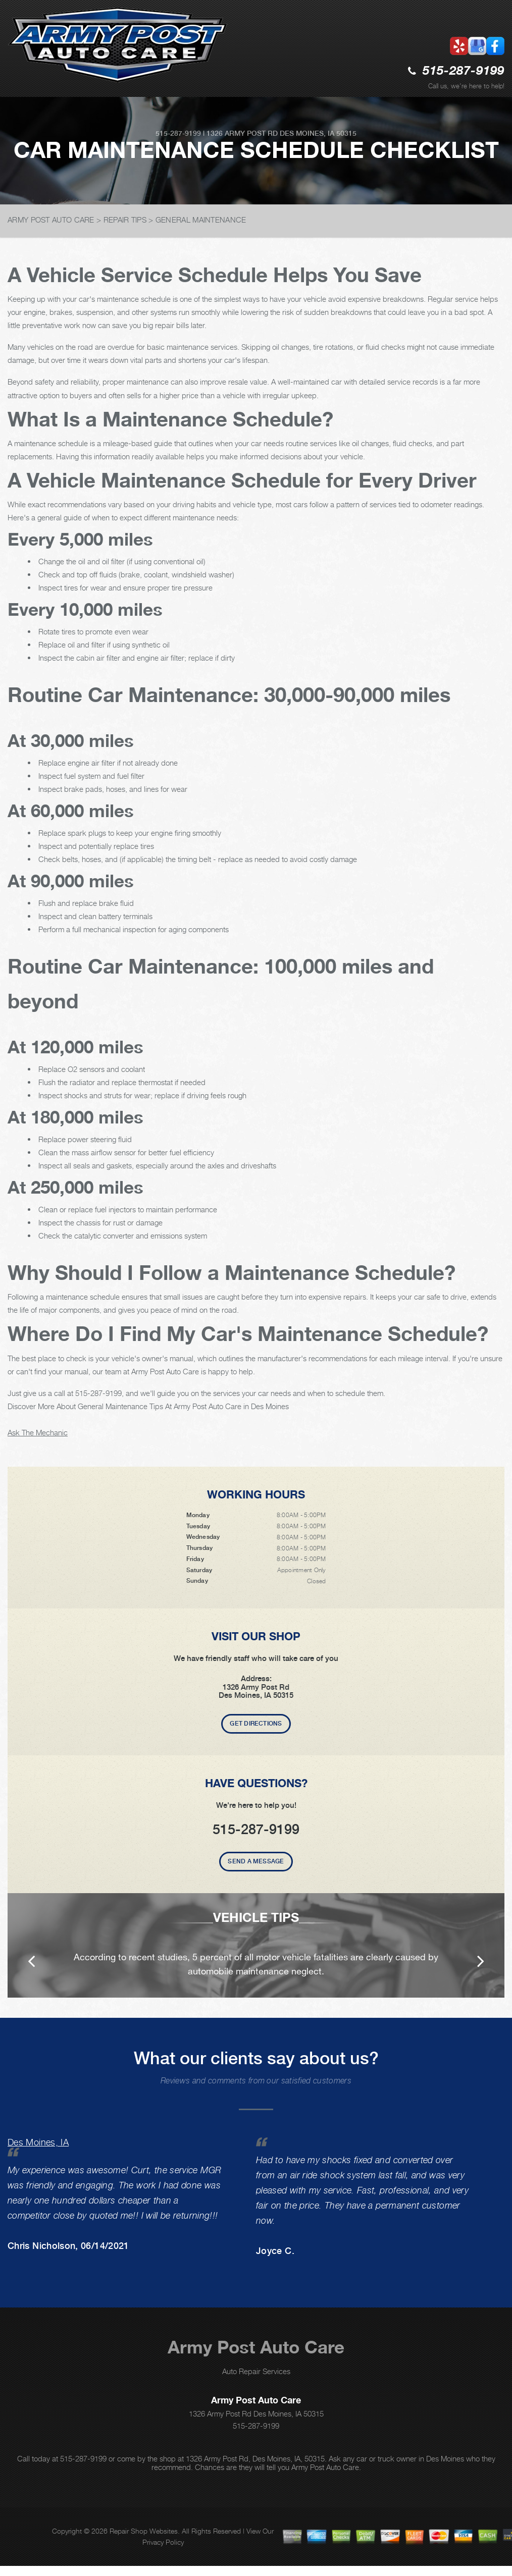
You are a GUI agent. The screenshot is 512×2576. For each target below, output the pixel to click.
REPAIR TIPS (125, 219)
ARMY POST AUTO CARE (51, 219)
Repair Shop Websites (144, 2531)
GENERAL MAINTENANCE (201, 219)
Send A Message (256, 1861)
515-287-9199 (463, 71)
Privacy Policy (163, 2542)
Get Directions (256, 1723)
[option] (256, 1945)
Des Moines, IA (38, 2142)
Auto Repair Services (256, 2371)
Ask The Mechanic (38, 1432)
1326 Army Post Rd (242, 133)
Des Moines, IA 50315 (318, 133)
